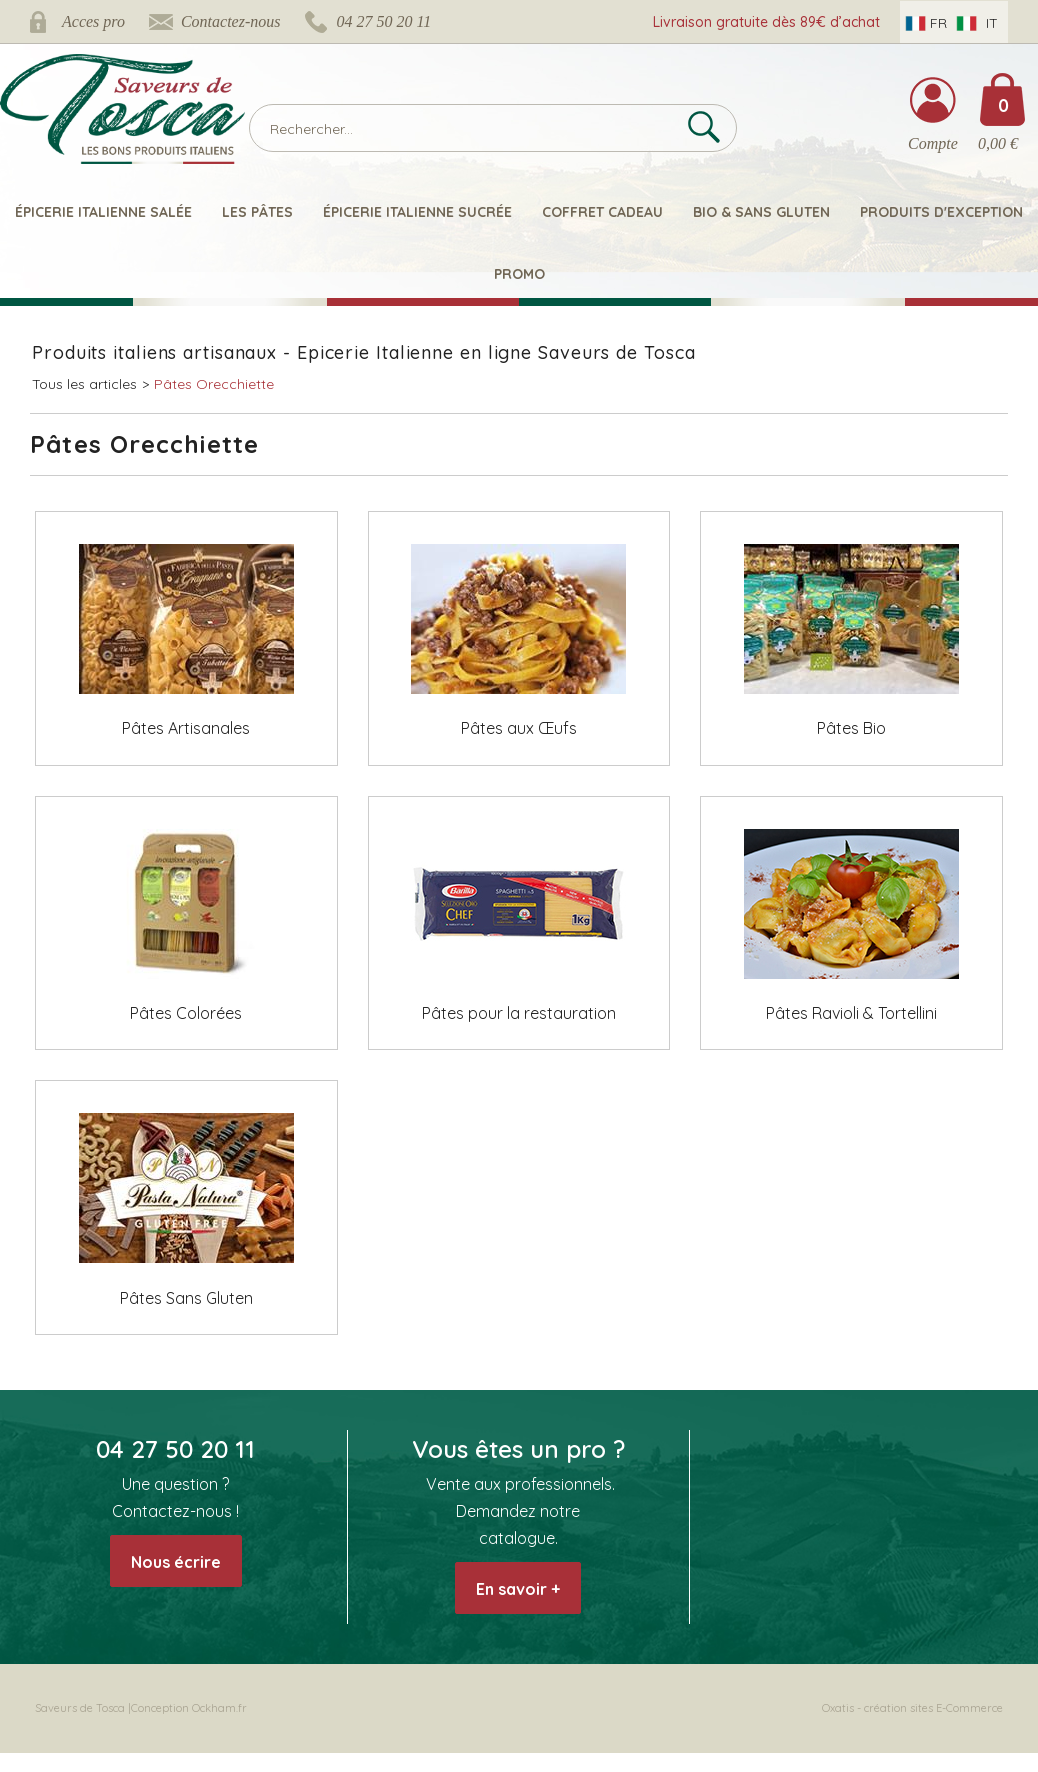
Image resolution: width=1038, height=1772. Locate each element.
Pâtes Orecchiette (214, 384)
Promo (519, 274)
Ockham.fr (219, 1708)
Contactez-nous (231, 21)
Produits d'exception (941, 212)
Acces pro (93, 21)
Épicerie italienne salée (103, 212)
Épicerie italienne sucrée (417, 212)
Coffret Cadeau (602, 212)
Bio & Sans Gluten (761, 212)
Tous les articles (84, 384)
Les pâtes (257, 212)
